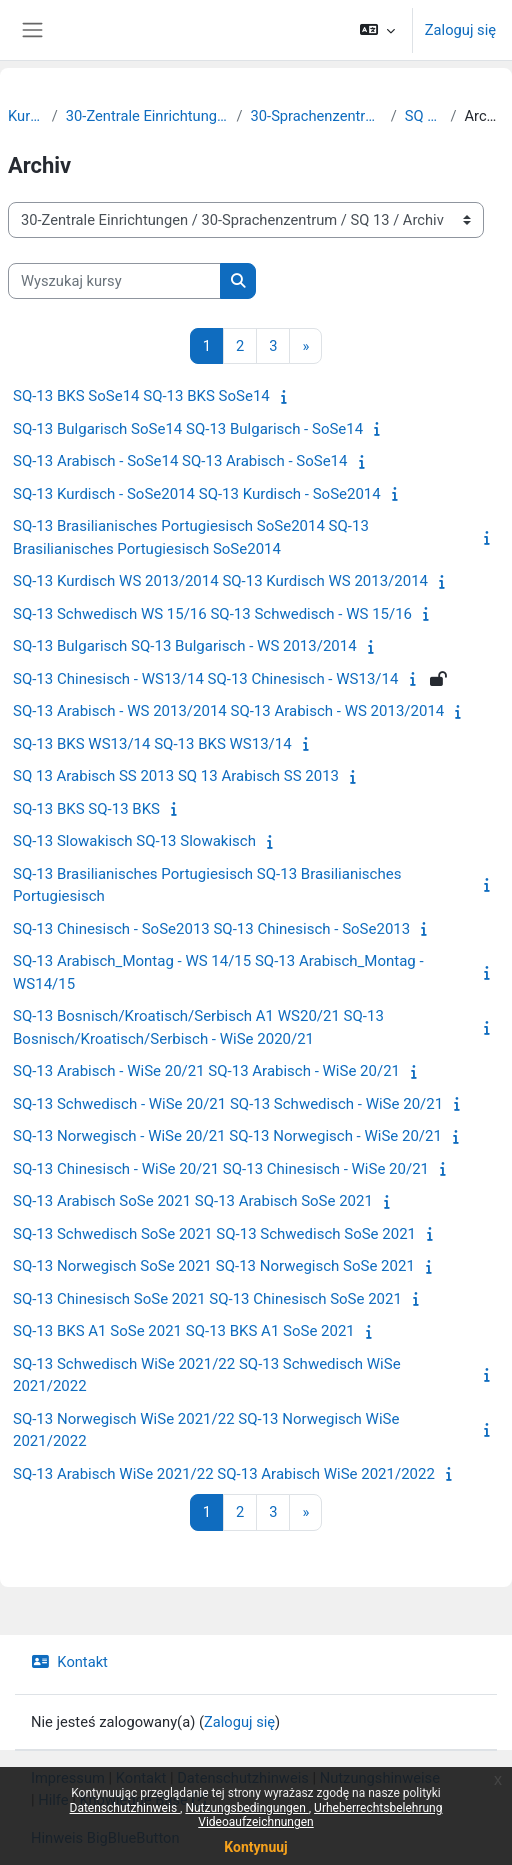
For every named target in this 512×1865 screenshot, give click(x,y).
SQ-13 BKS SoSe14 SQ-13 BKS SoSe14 (141, 396)
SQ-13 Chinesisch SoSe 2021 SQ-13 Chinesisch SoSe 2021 (207, 1299)
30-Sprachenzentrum (317, 116)
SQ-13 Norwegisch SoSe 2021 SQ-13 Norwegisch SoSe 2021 (214, 1266)
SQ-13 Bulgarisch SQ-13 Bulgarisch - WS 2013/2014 (185, 646)
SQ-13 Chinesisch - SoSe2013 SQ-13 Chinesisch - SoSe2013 (211, 929)
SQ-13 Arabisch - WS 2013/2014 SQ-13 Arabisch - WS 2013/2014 (228, 711)
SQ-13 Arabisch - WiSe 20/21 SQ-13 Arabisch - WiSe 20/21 (206, 1071)
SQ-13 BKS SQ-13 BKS (86, 809)
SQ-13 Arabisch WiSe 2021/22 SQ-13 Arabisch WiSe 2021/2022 (224, 1474)
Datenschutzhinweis (125, 1808)
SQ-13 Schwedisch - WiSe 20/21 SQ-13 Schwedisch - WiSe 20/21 (228, 1104)
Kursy (26, 116)
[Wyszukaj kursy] (114, 281)
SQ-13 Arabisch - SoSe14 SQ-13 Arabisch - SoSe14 (180, 461)
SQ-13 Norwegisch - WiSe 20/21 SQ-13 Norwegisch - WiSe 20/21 (227, 1136)
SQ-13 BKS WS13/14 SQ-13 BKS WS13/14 (152, 744)
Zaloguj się (460, 30)
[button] (376, 30)
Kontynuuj (255, 1847)
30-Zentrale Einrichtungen (147, 116)
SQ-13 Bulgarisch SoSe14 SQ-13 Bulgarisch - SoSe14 (188, 429)
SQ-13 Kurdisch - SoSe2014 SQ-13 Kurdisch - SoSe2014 (197, 494)
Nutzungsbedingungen (246, 1808)
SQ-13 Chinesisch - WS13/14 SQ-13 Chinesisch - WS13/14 (205, 679)
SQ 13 (424, 116)
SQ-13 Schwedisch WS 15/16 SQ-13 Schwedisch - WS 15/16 (212, 614)
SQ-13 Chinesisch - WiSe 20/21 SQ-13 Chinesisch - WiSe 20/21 (221, 1169)
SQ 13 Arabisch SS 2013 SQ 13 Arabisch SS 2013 (176, 776)
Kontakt (69, 1662)
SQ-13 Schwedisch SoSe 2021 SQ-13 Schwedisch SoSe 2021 (214, 1234)
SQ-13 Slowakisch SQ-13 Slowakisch (134, 841)
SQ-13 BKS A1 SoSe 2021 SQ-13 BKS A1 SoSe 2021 (184, 1331)
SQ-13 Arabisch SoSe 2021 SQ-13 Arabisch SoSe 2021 (193, 1201)
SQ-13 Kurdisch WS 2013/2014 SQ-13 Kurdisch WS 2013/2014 (220, 581)
